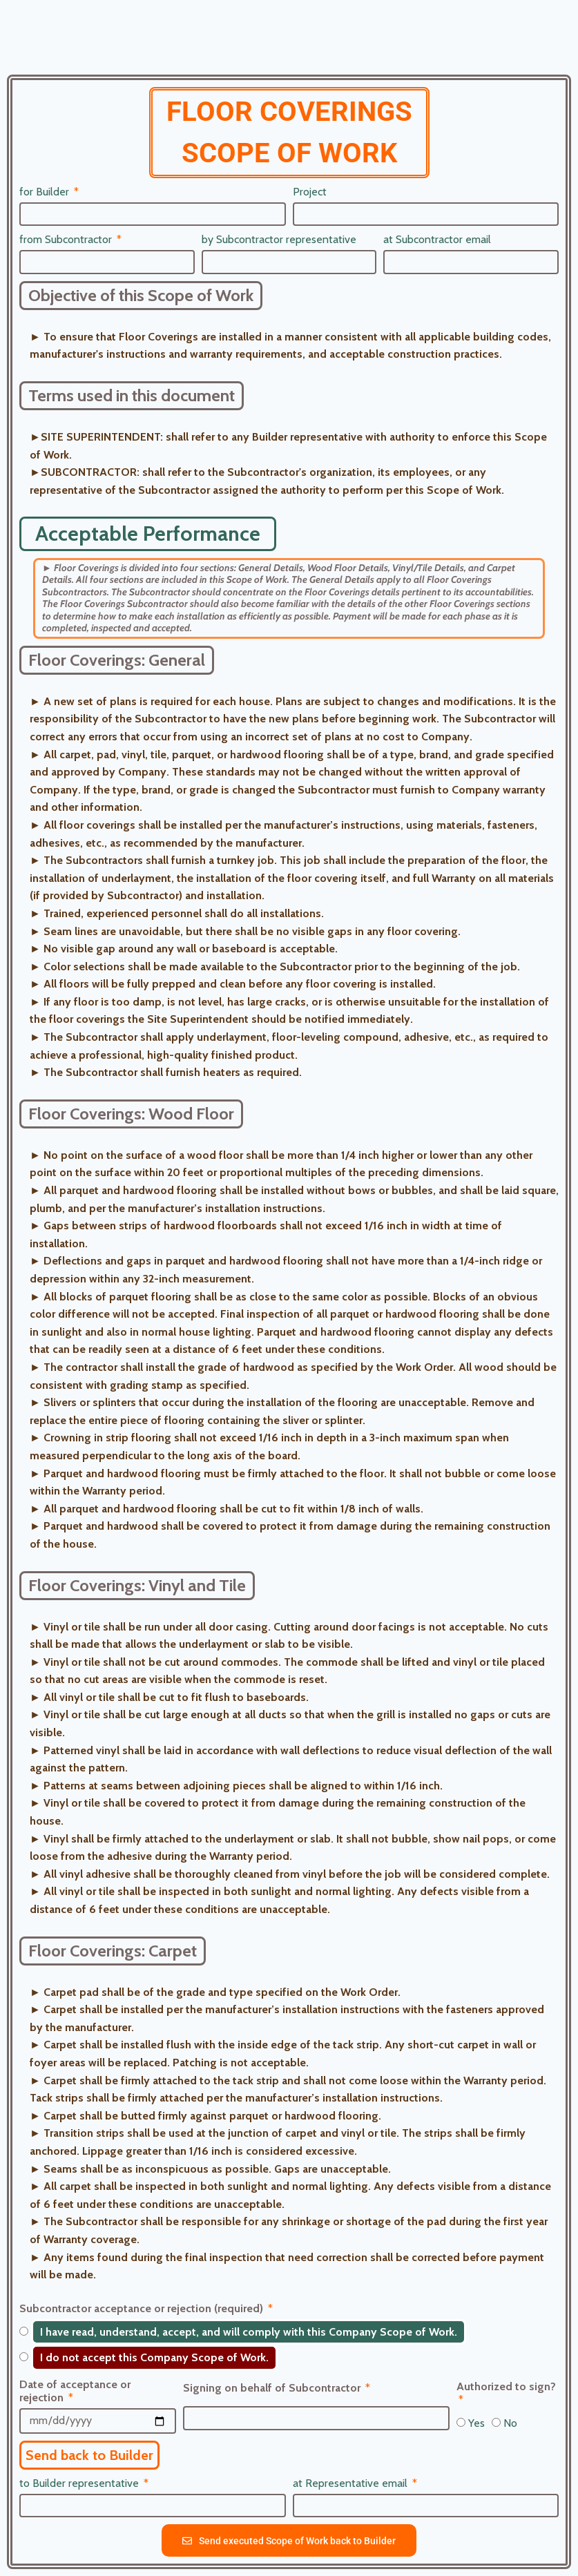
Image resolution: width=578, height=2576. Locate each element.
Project (310, 191)
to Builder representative (80, 2483)
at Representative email (351, 2483)
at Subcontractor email (437, 239)
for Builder (45, 191)
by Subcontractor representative (279, 239)
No (510, 2423)
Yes (476, 2423)
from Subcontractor (67, 239)
